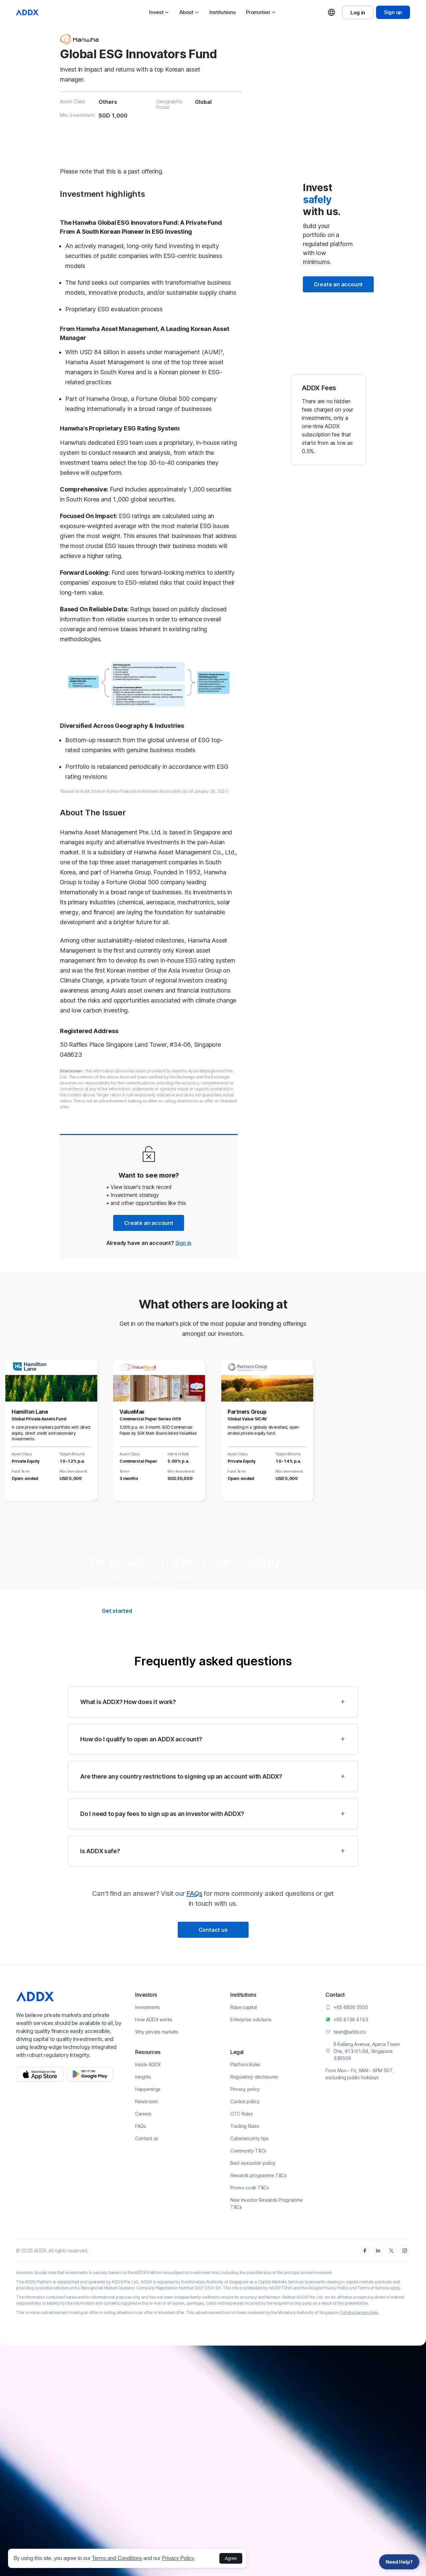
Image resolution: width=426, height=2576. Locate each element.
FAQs (194, 1893)
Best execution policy (253, 2163)
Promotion (260, 12)
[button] (213, 1701)
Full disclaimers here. (359, 2312)
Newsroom (146, 2101)
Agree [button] (231, 2558)
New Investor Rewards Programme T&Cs (266, 2203)
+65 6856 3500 (350, 2007)
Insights (143, 2077)
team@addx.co (349, 2032)
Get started (117, 1610)
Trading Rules (244, 2126)
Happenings (147, 2089)
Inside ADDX (148, 2064)
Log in (357, 12)
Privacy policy (245, 2089)
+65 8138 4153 (350, 2019)
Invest (159, 12)
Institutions (222, 12)
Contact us (213, 1929)
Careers (143, 2114)
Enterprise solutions (250, 2019)
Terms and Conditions (117, 2558)
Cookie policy (244, 2101)
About (189, 12)
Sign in (183, 1243)
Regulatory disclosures (254, 2077)
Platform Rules (245, 2064)
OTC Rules (241, 2114)
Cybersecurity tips (249, 2138)
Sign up (393, 12)
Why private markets (156, 2032)
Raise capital (243, 2007)
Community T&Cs (248, 2150)
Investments (147, 2007)
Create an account (148, 1223)
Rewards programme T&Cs (258, 2175)
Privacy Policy (178, 2558)
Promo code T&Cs (249, 2187)
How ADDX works (153, 2019)
